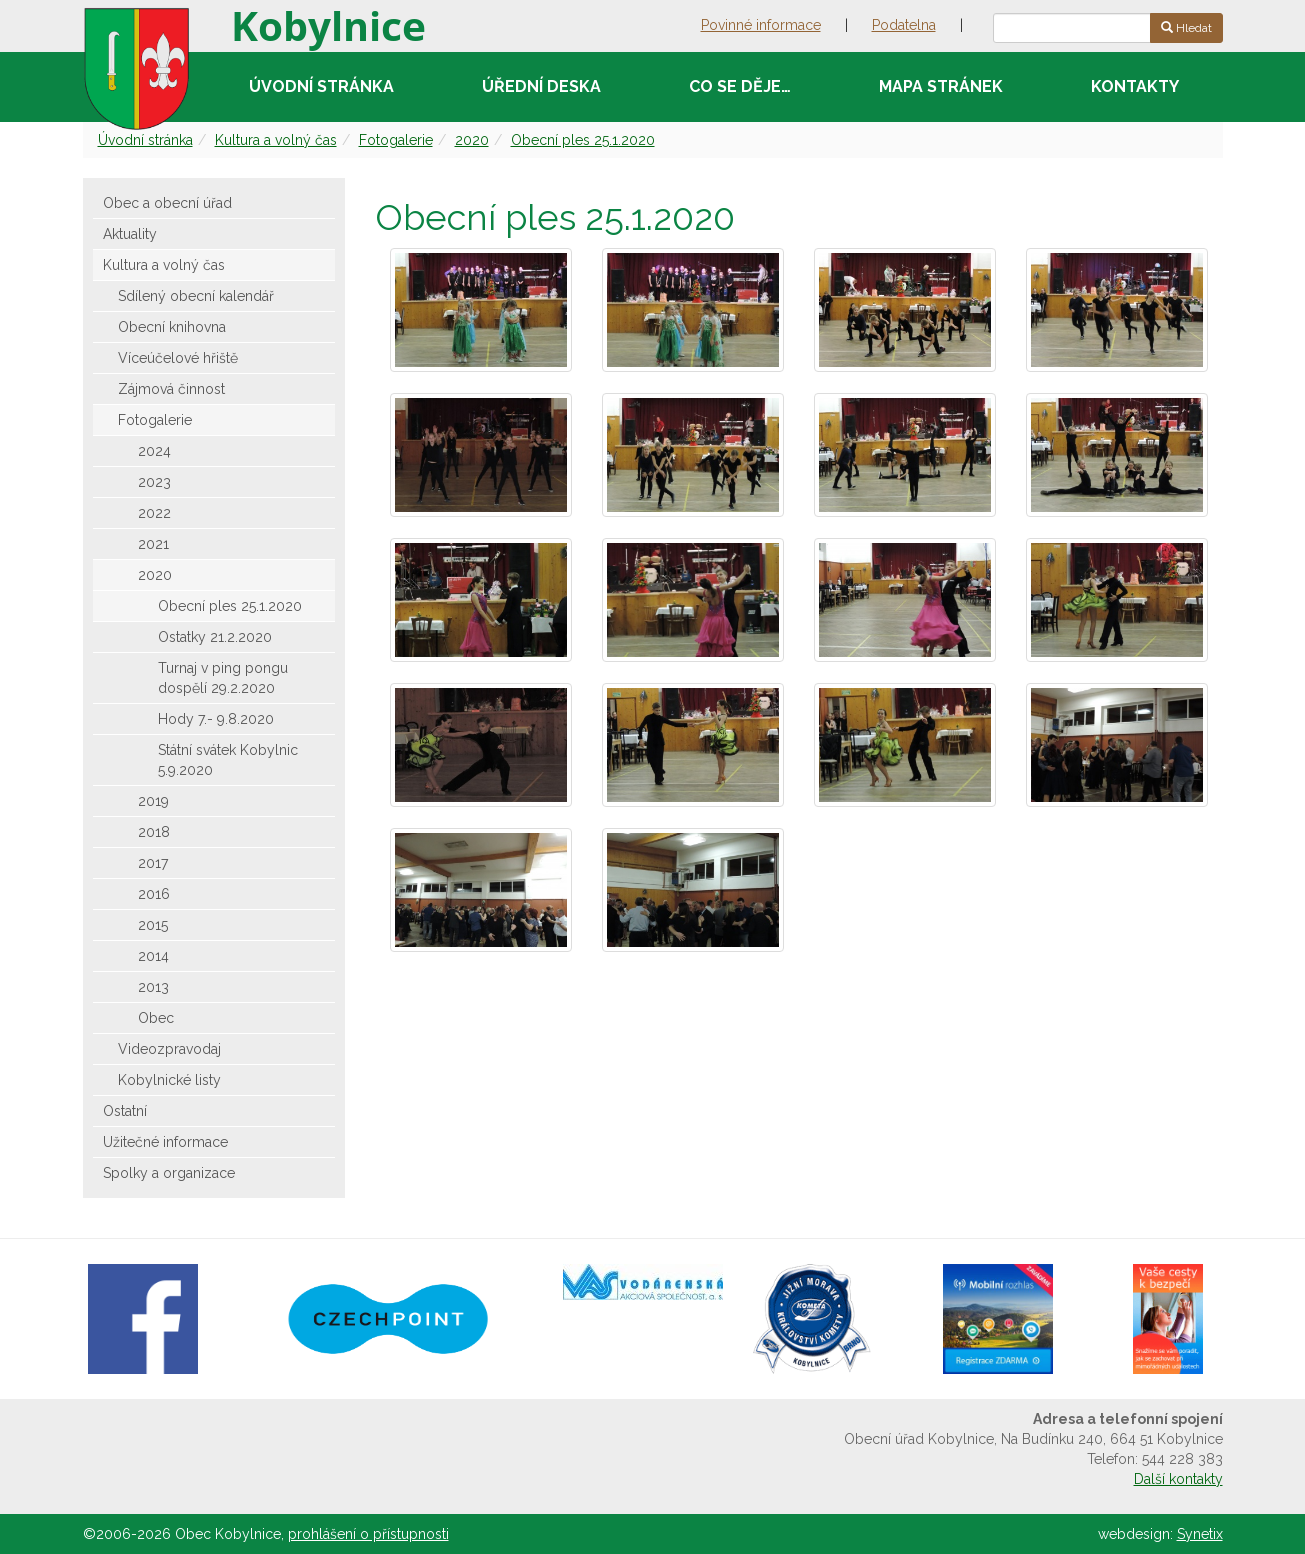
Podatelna (904, 25)
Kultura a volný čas (276, 140)
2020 (472, 140)
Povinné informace (761, 25)
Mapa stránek (941, 86)
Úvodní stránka (321, 86)
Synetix (1200, 1534)
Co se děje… (740, 86)
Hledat (1186, 28)
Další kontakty (1178, 1479)
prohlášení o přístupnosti (368, 1534)
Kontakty (1135, 86)
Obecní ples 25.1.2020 (583, 140)
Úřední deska (541, 86)
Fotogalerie (396, 140)
